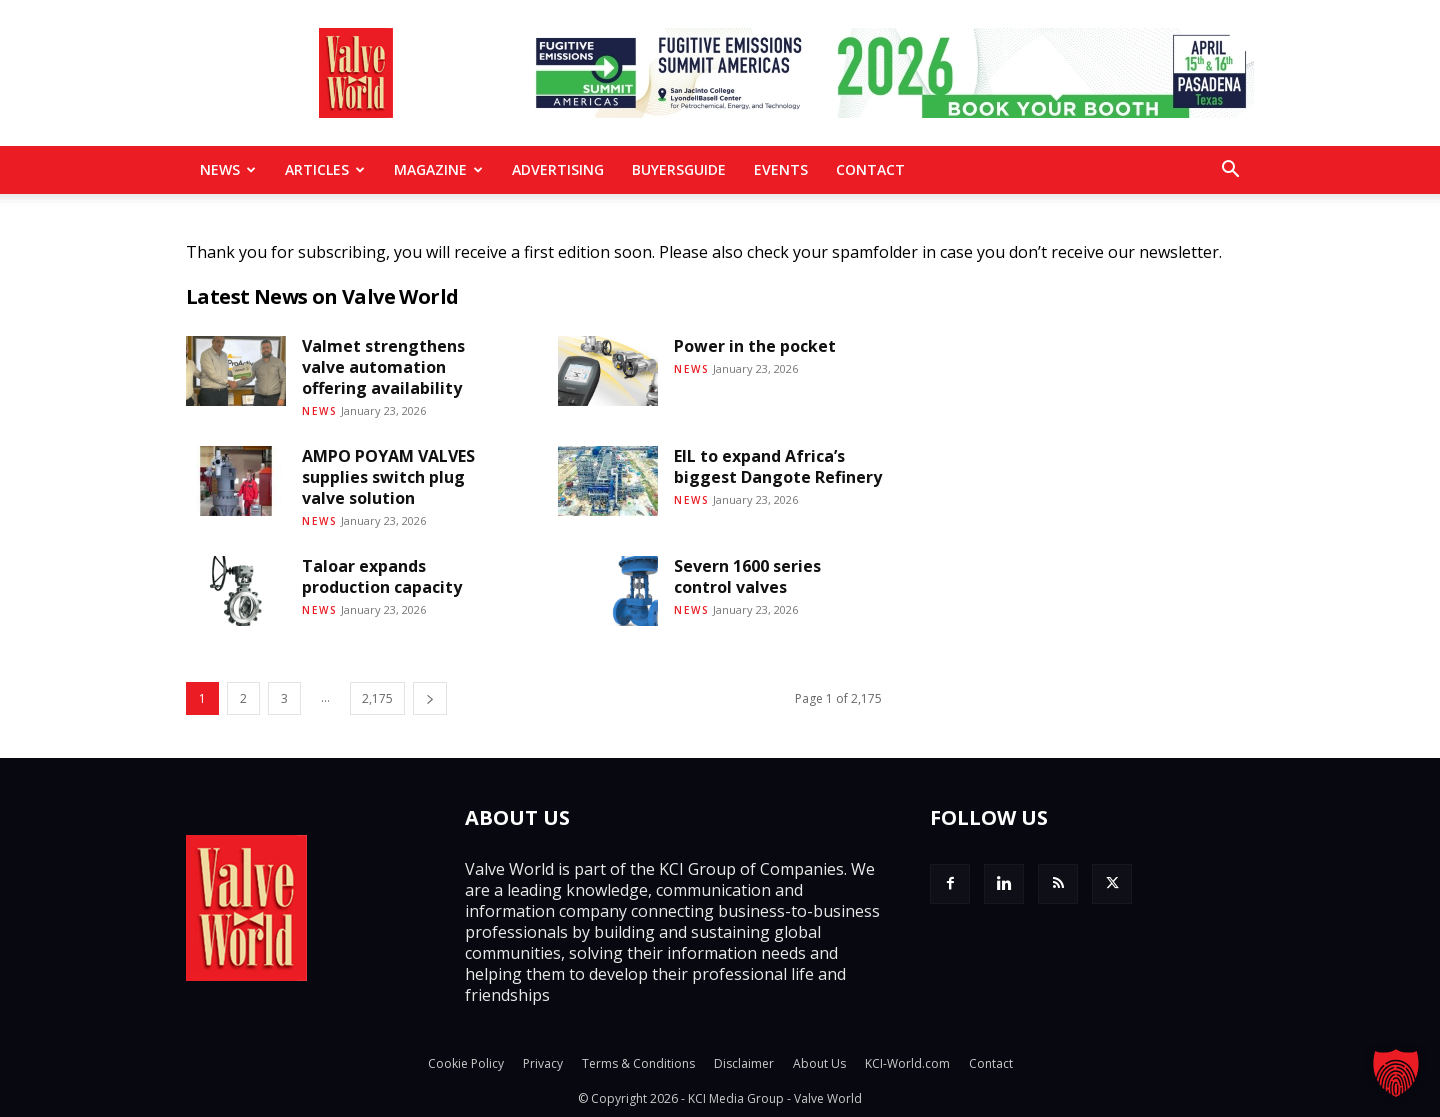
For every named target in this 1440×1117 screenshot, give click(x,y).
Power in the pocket (755, 346)
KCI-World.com (907, 1063)
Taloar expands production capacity (382, 576)
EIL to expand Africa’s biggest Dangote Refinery (778, 466)
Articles (325, 169)
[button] (1230, 171)
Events (781, 169)
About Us (819, 1063)
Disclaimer (744, 1063)
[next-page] (430, 698)
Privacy (543, 1063)
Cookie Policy (466, 1063)
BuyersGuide (679, 169)
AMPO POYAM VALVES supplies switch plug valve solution (388, 477)
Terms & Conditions (638, 1063)
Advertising (558, 169)
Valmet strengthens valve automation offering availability (383, 367)
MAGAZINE (438, 169)
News (228, 169)
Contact (870, 169)
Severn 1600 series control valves (747, 576)
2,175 (377, 698)
